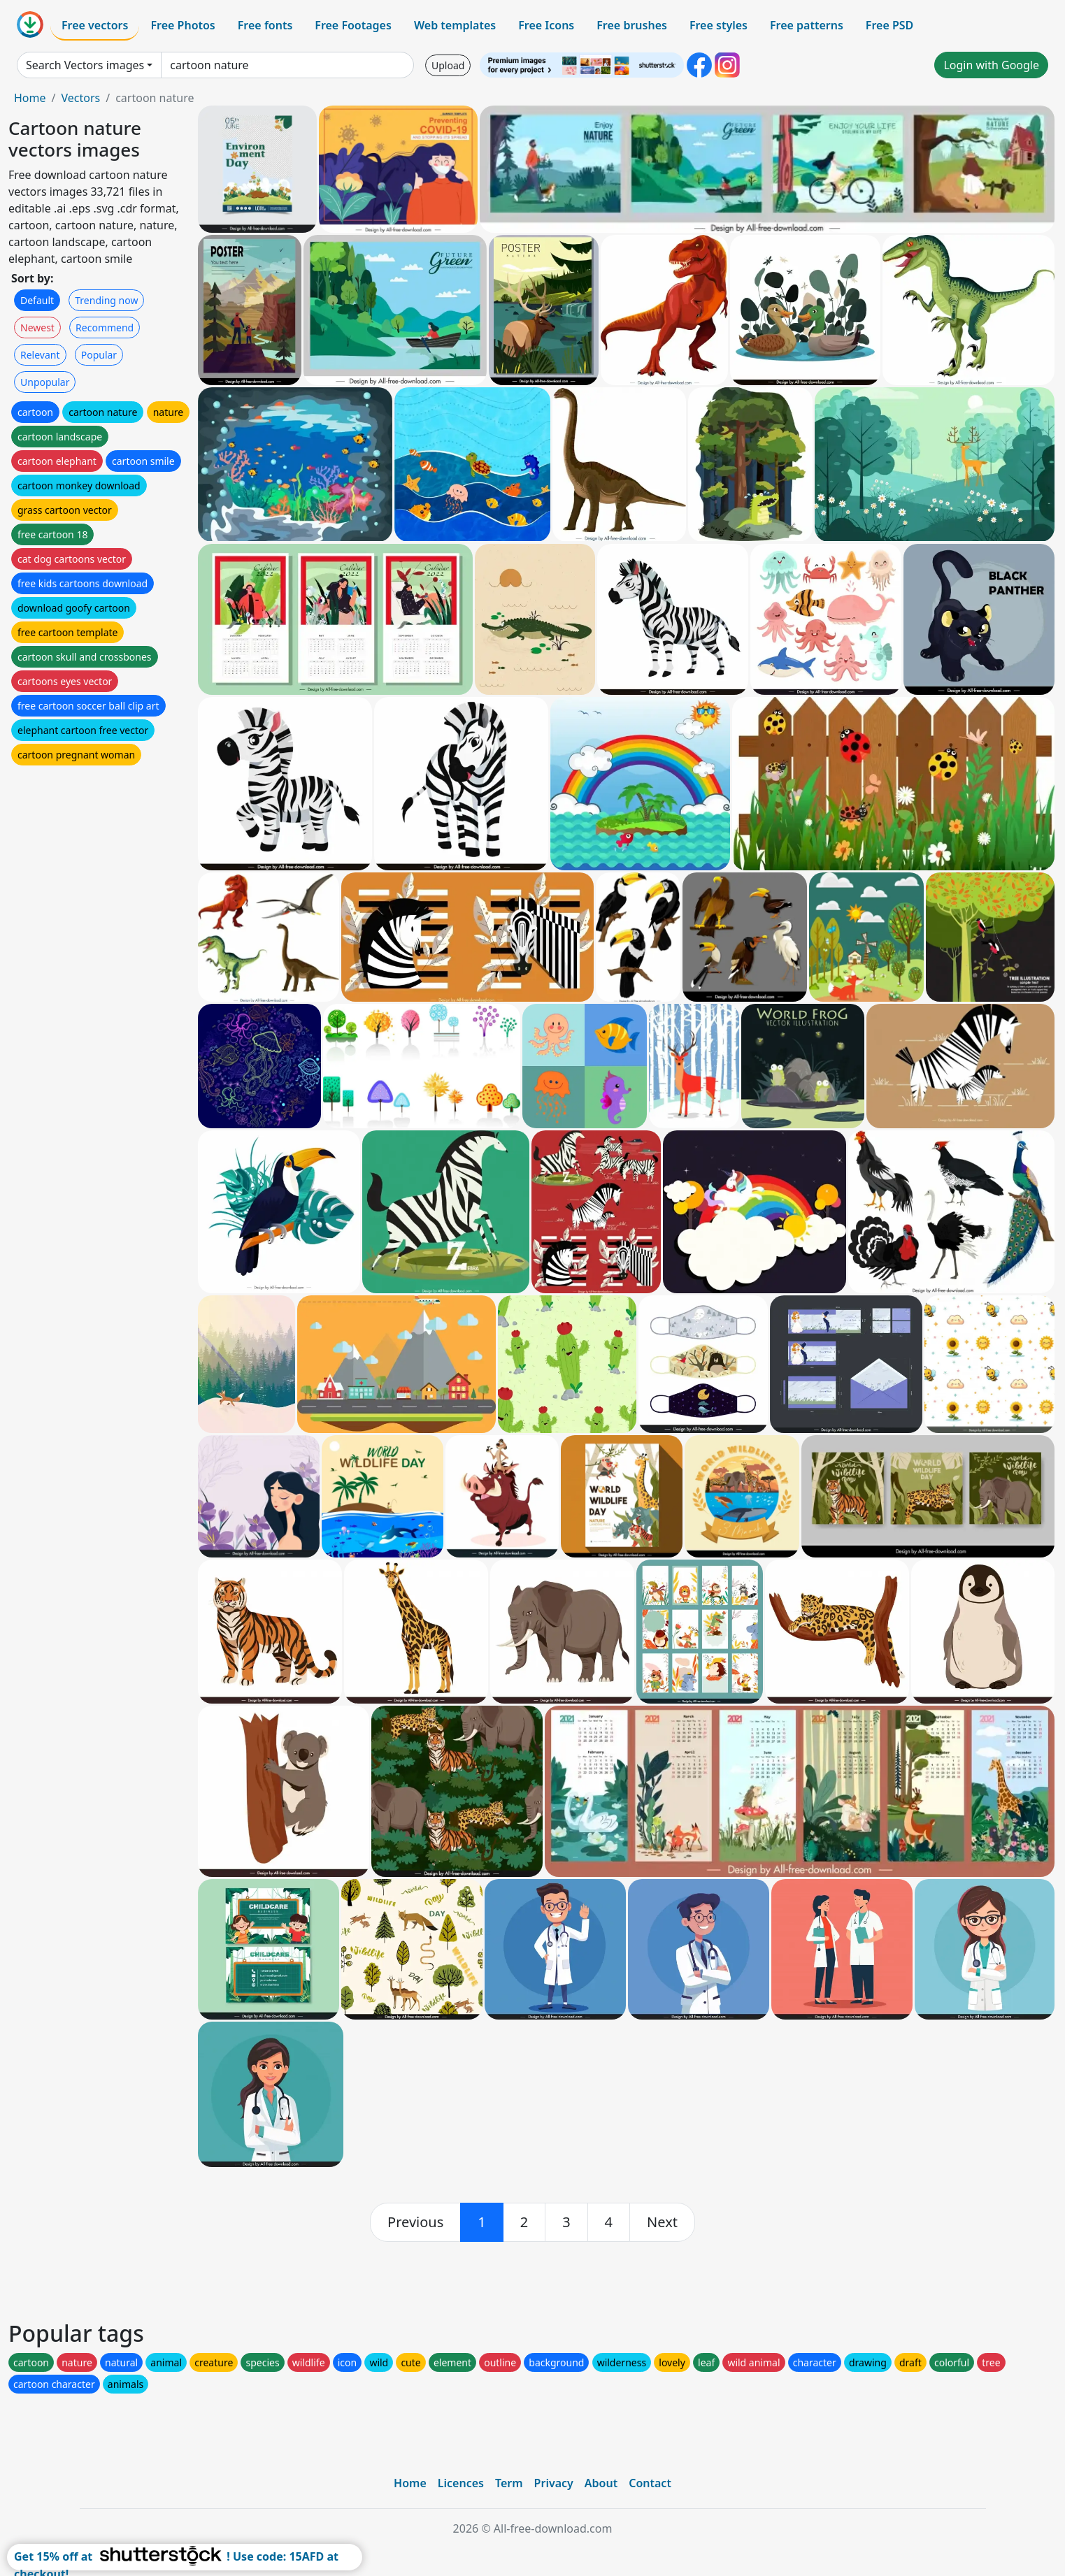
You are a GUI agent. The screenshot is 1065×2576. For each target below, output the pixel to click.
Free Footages (353, 25)
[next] (662, 2222)
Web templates (455, 25)
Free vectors (95, 25)
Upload (447, 65)
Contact (650, 2483)
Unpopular (44, 382)
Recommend (105, 327)
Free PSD (889, 25)
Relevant (40, 354)
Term (509, 2483)
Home (30, 98)
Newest (37, 327)
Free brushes (631, 25)
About (601, 2483)
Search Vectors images (85, 65)
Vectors (80, 98)
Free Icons (546, 25)
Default (37, 300)
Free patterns (806, 25)
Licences (461, 2483)
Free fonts (265, 25)
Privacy (553, 2483)
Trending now (106, 300)
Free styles (718, 25)
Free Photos (182, 25)
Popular (99, 354)
